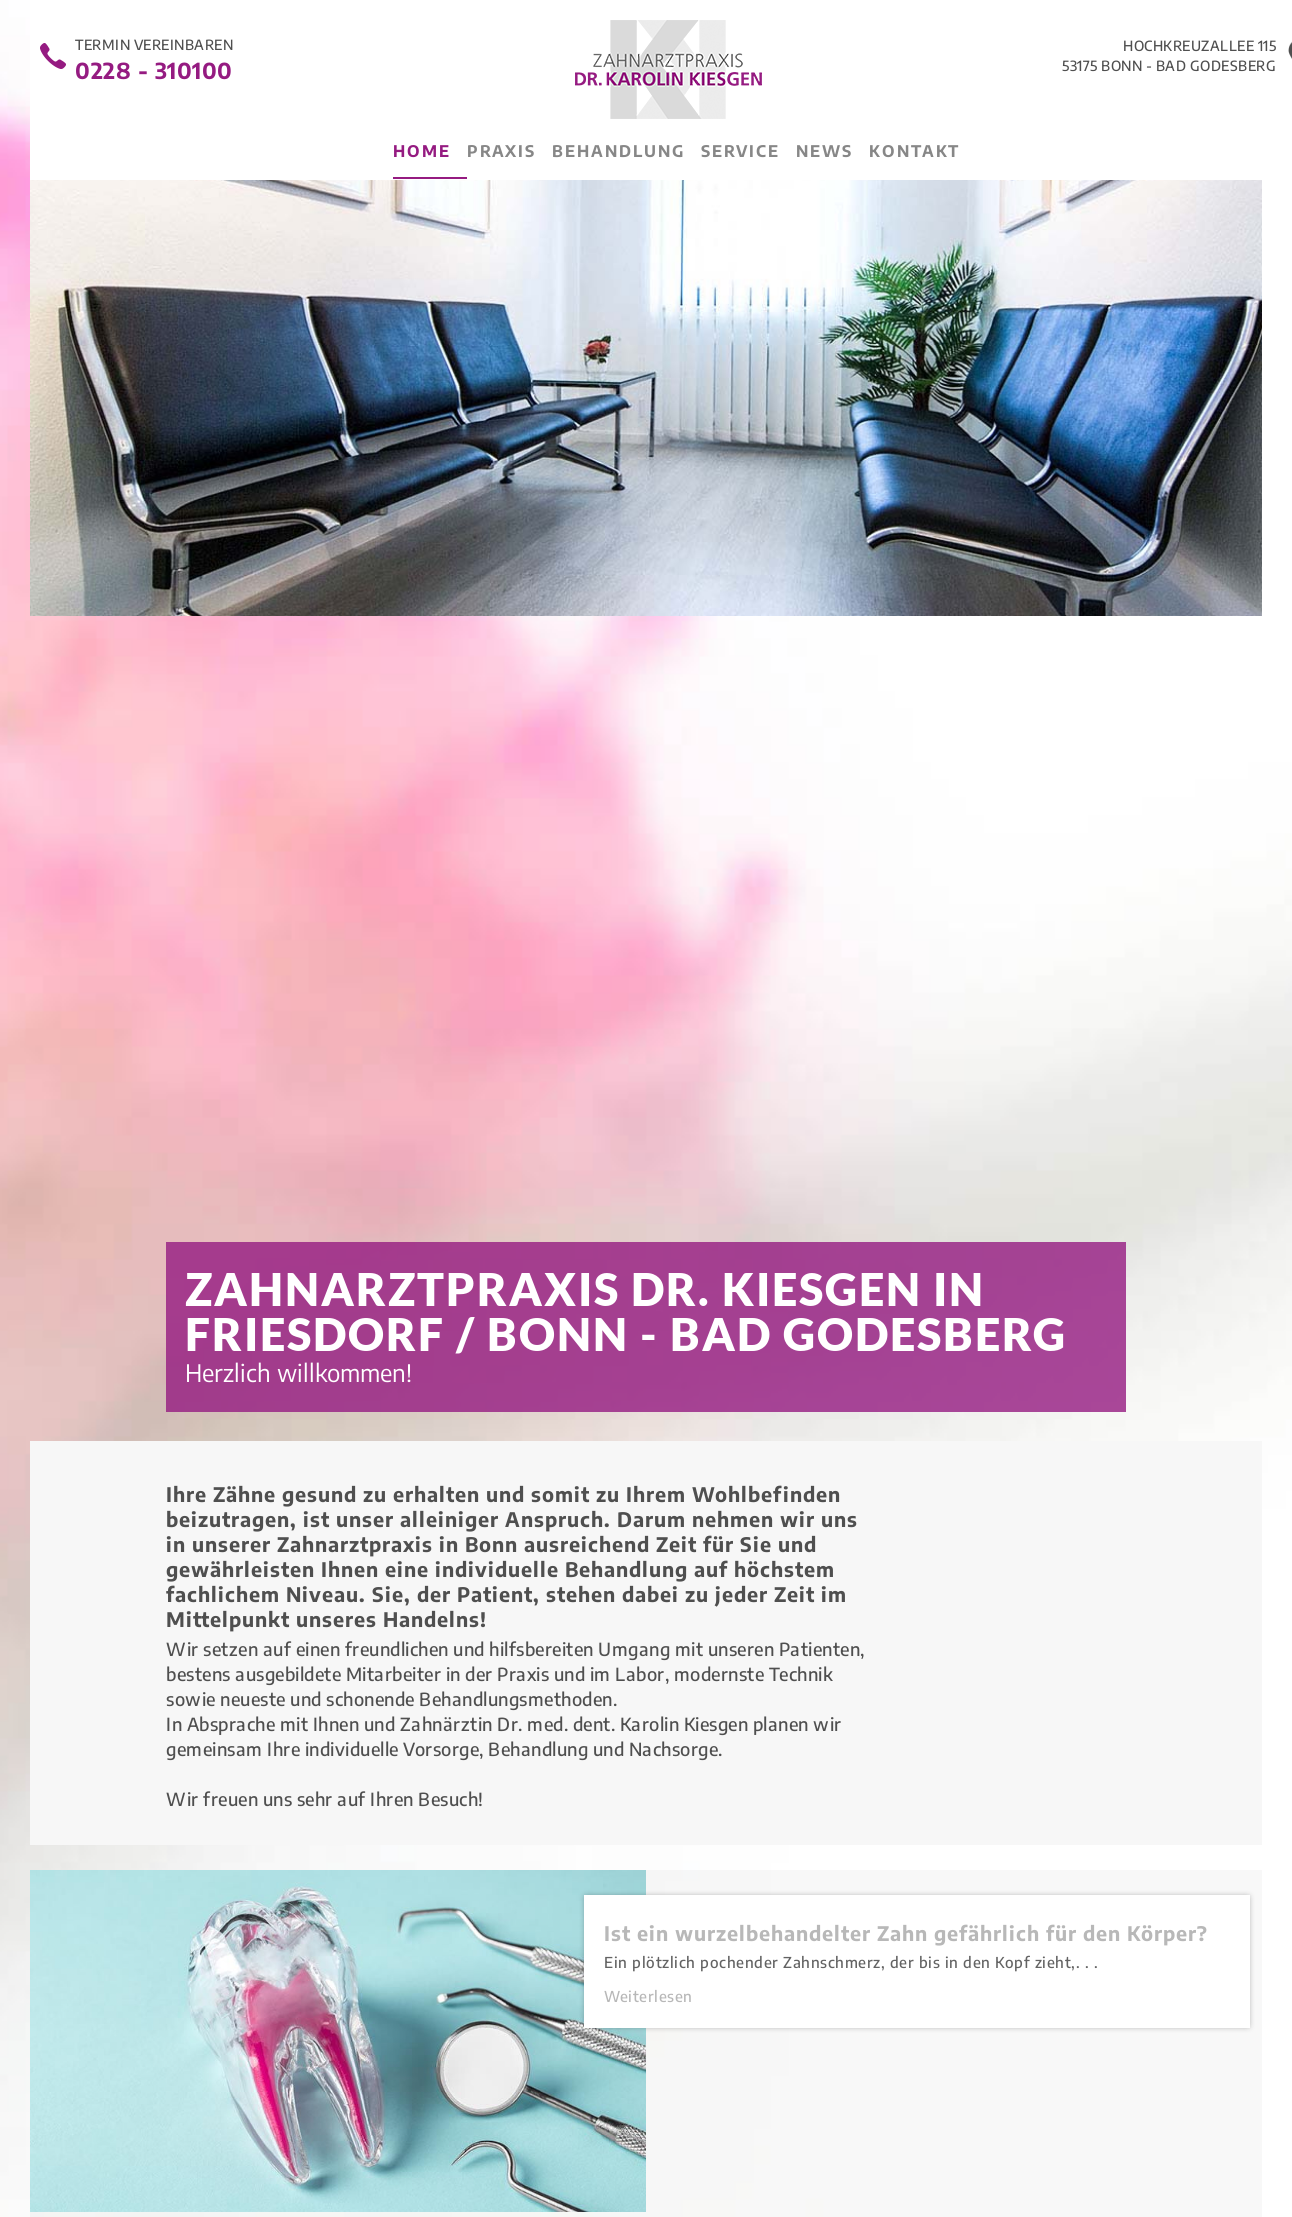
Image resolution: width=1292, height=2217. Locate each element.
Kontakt (914, 151)
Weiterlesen (648, 1996)
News (824, 151)
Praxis (501, 151)
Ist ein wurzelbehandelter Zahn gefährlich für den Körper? (906, 1932)
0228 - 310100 (154, 68)
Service (740, 151)
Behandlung (618, 151)
